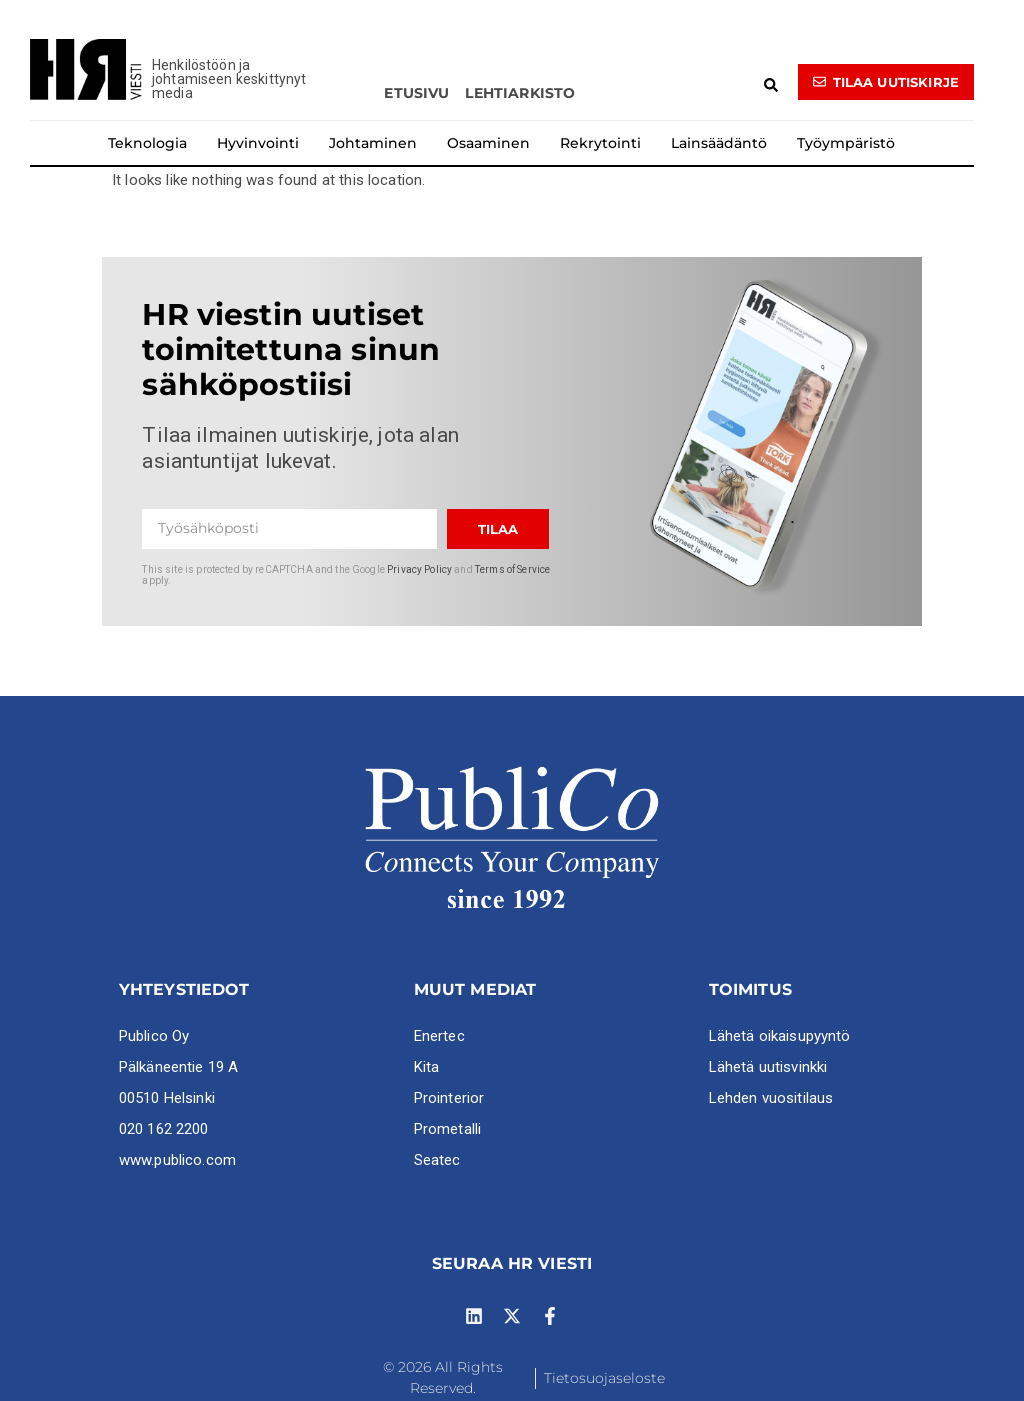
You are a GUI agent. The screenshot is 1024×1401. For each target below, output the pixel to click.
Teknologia (147, 143)
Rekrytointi (600, 143)
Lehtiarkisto (520, 93)
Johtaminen (373, 143)
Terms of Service (512, 569)
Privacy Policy (419, 569)
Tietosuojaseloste (604, 1378)
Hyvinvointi (258, 143)
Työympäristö (846, 143)
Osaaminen (488, 143)
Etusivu (416, 93)
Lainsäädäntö (719, 143)
